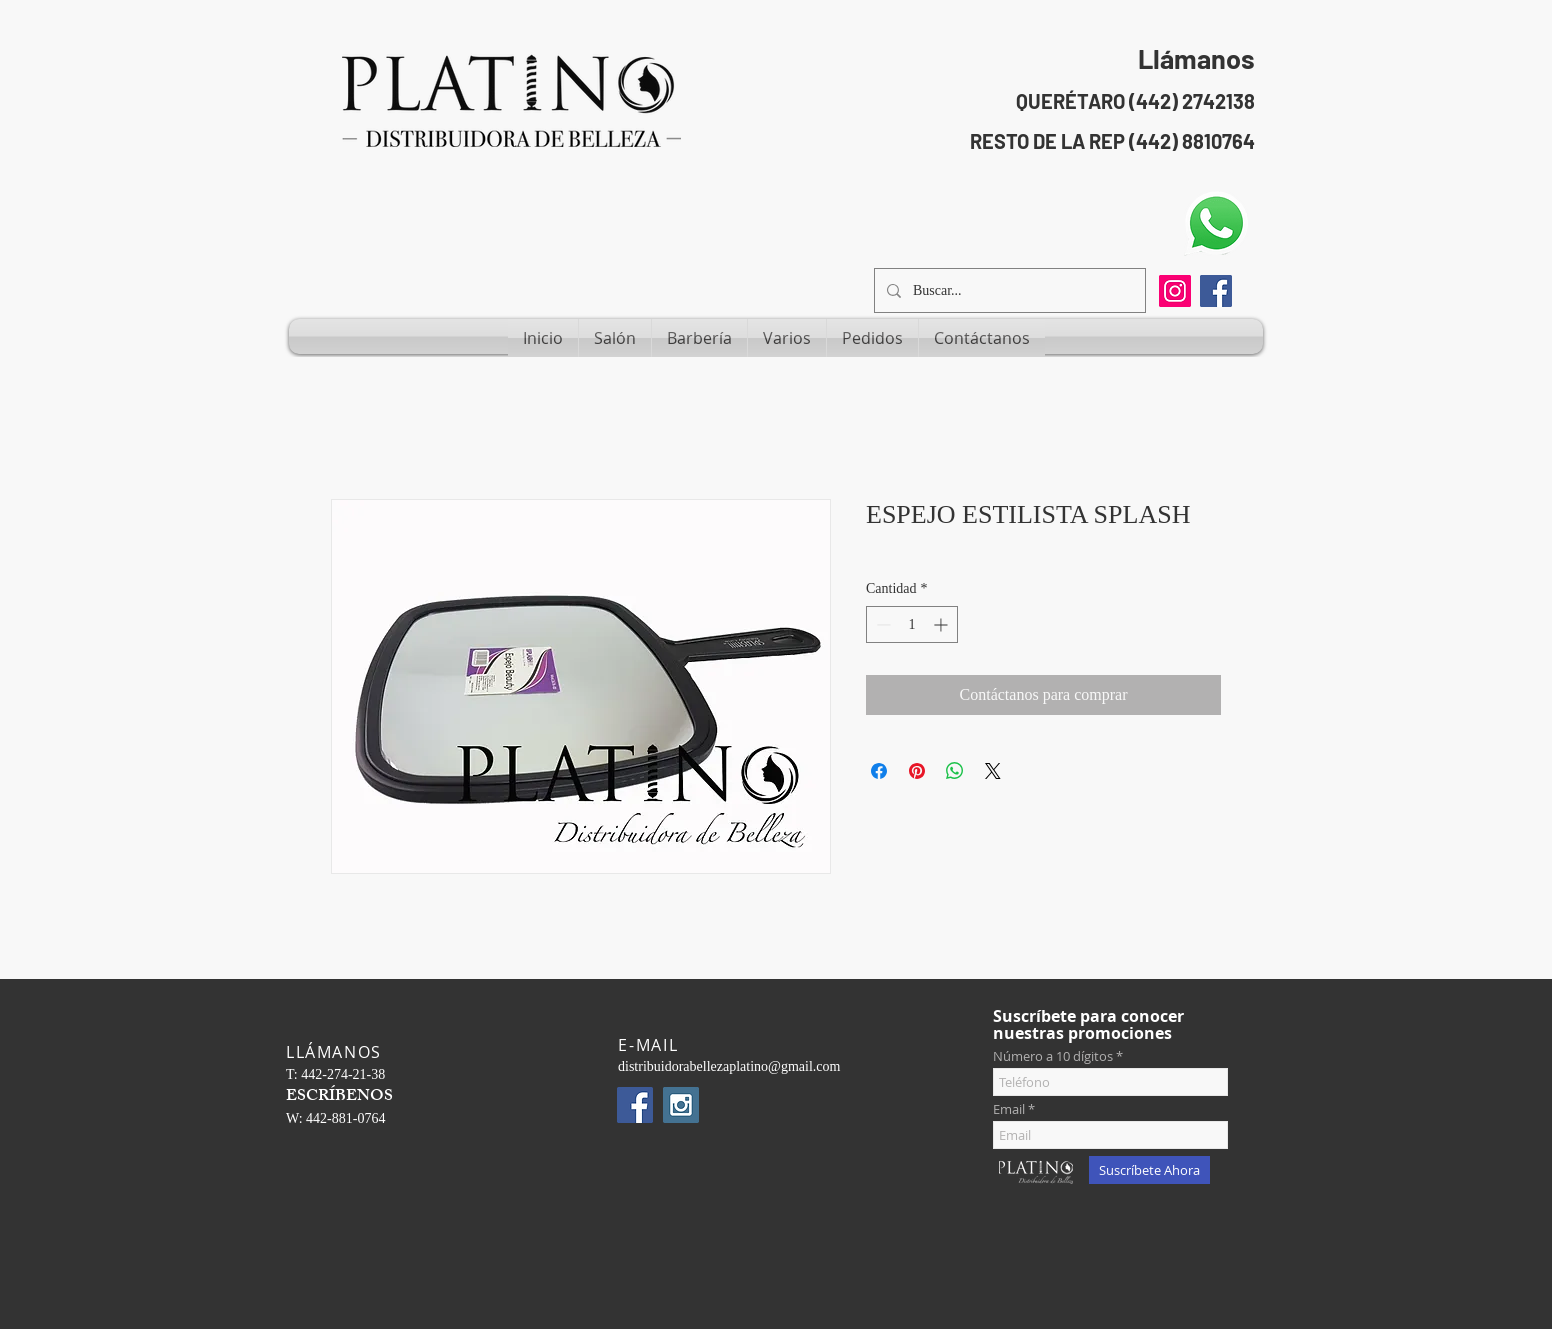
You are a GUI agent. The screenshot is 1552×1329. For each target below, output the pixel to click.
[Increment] (942, 624)
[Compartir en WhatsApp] (955, 771)
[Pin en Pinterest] (917, 771)
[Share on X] (993, 771)
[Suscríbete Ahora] (1149, 1170)
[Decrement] (881, 624)
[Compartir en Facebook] (879, 771)
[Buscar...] (1008, 290)
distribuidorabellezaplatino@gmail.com (729, 1066)
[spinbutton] (912, 624)
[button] (615, 338)
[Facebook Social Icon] (1216, 291)
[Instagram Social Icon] (681, 1105)
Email (1009, 1109)
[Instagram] (1175, 291)
